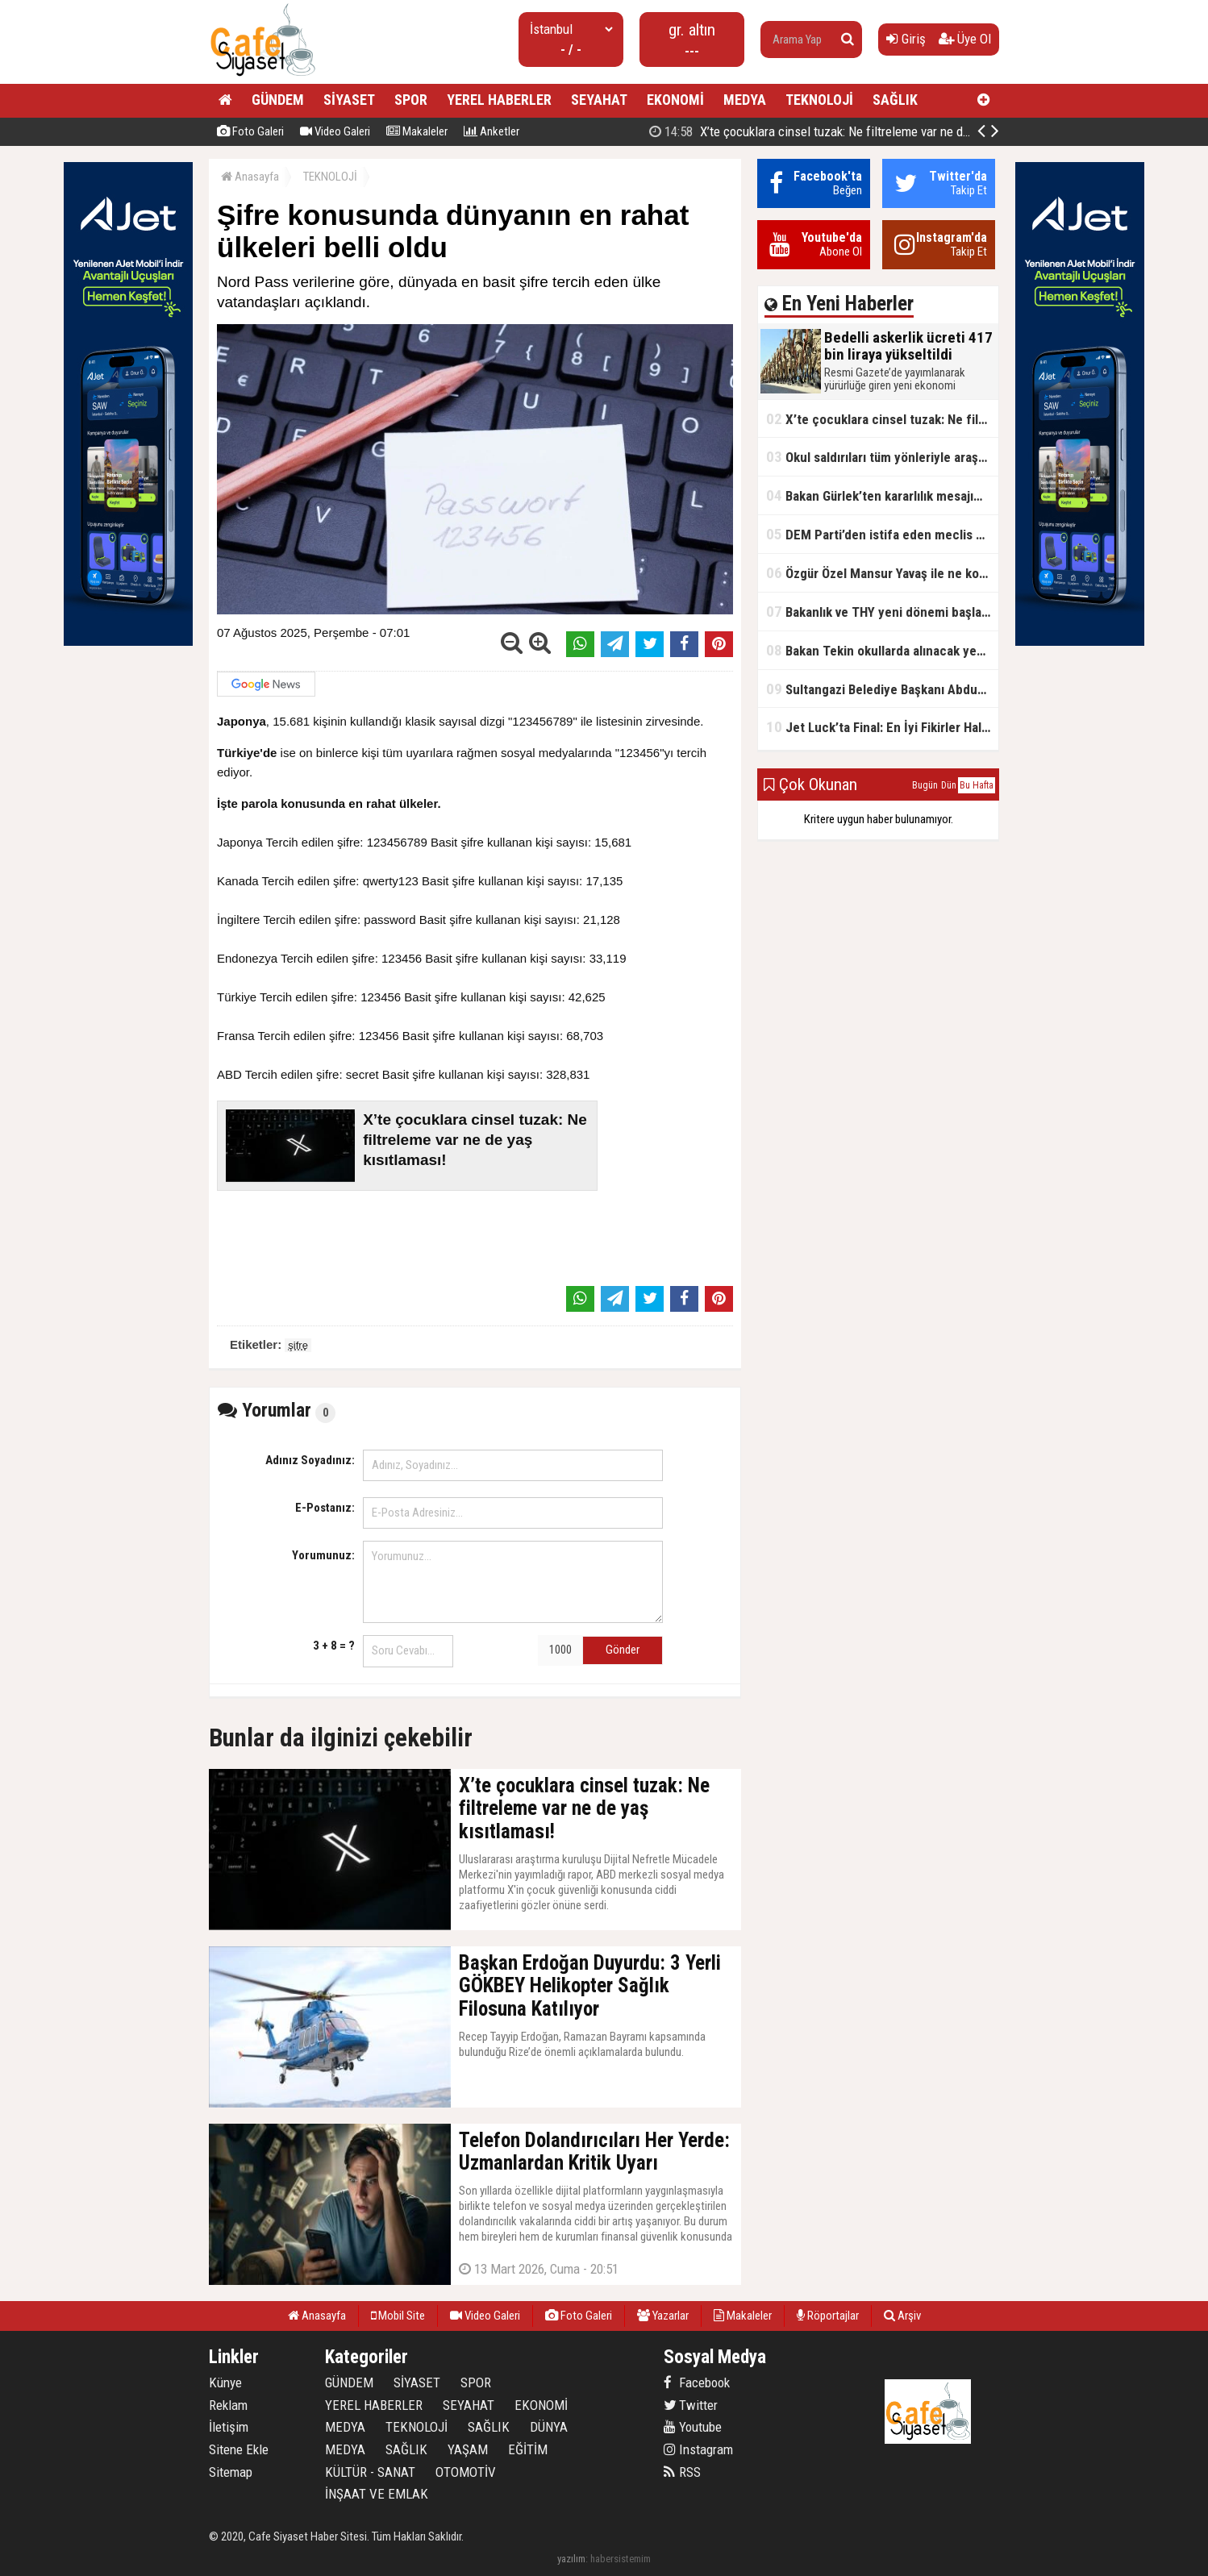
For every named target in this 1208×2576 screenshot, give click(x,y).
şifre (298, 1345)
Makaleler (417, 131)
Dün (948, 785)
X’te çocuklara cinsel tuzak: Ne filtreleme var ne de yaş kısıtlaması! (852, 131)
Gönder (622, 1649)
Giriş (906, 39)
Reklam (228, 2405)
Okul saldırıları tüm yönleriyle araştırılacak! (882, 456)
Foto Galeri (250, 131)
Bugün (925, 785)
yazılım (571, 2559)
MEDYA (744, 99)
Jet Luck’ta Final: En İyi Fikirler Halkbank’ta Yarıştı (882, 727)
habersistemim (620, 2559)
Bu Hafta (976, 785)
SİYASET (349, 99)
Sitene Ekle (239, 2449)
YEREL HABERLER (499, 99)
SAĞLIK (895, 99)
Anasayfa (250, 176)
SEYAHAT (599, 99)
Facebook (697, 2382)
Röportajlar (828, 2315)
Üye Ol (965, 39)
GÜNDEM (278, 99)
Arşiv (902, 2315)
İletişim (228, 2427)
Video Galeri (335, 131)
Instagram (698, 2449)
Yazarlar (663, 2315)
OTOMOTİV (465, 2472)
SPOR (410, 99)
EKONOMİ (675, 99)
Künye (225, 2382)
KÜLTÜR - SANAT (370, 2472)
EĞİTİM (528, 2449)
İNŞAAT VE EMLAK (376, 2494)
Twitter (691, 2405)
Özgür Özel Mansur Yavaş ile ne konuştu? (882, 573)
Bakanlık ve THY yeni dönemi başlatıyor (882, 611)
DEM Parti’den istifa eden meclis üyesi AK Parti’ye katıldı (882, 534)
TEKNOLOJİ (819, 99)
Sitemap (230, 2472)
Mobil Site (398, 2315)
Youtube (693, 2427)
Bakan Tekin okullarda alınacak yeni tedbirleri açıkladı (882, 650)
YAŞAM (468, 2449)
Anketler (491, 131)
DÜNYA (549, 2427)
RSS (682, 2472)
